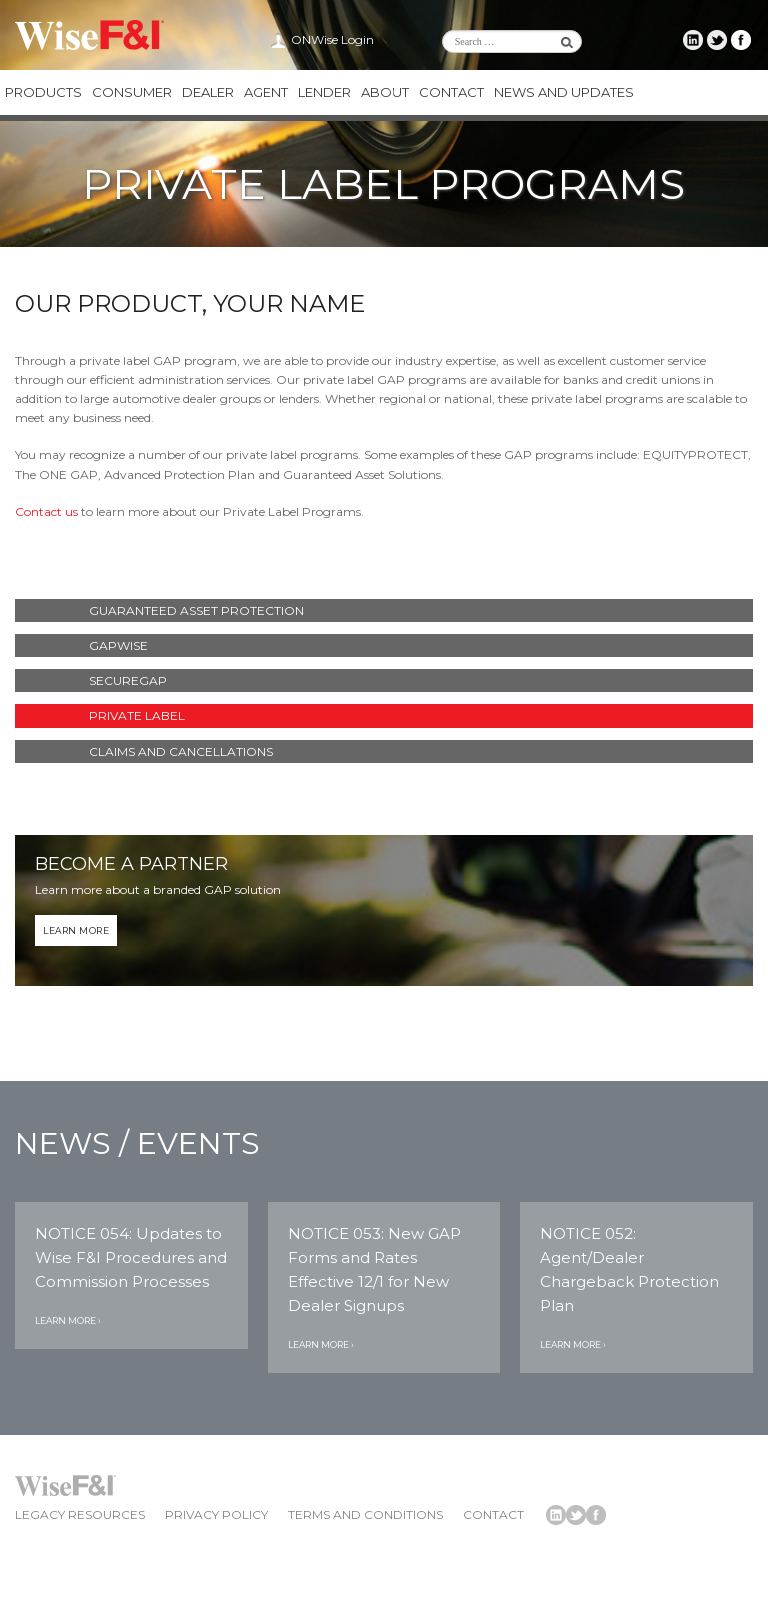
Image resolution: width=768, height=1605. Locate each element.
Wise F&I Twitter (717, 40)
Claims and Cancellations (181, 751)
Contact (451, 92)
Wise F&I (89, 35)
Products (43, 92)
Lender (324, 92)
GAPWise (118, 645)
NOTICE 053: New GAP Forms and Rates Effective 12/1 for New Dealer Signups (374, 1269)
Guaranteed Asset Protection (196, 610)
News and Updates (564, 92)
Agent (266, 92)
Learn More (76, 930)
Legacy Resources (80, 1514)
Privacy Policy (216, 1514)
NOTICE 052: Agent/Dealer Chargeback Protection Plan (629, 1269)
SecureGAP (128, 680)
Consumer (132, 92)
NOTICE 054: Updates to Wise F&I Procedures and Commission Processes (131, 1257)
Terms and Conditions (365, 1514)
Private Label (137, 715)
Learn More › (68, 1320)
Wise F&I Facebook (741, 40)
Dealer (208, 92)
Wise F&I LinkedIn (693, 40)
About (385, 92)
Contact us (46, 511)
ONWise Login (332, 39)
